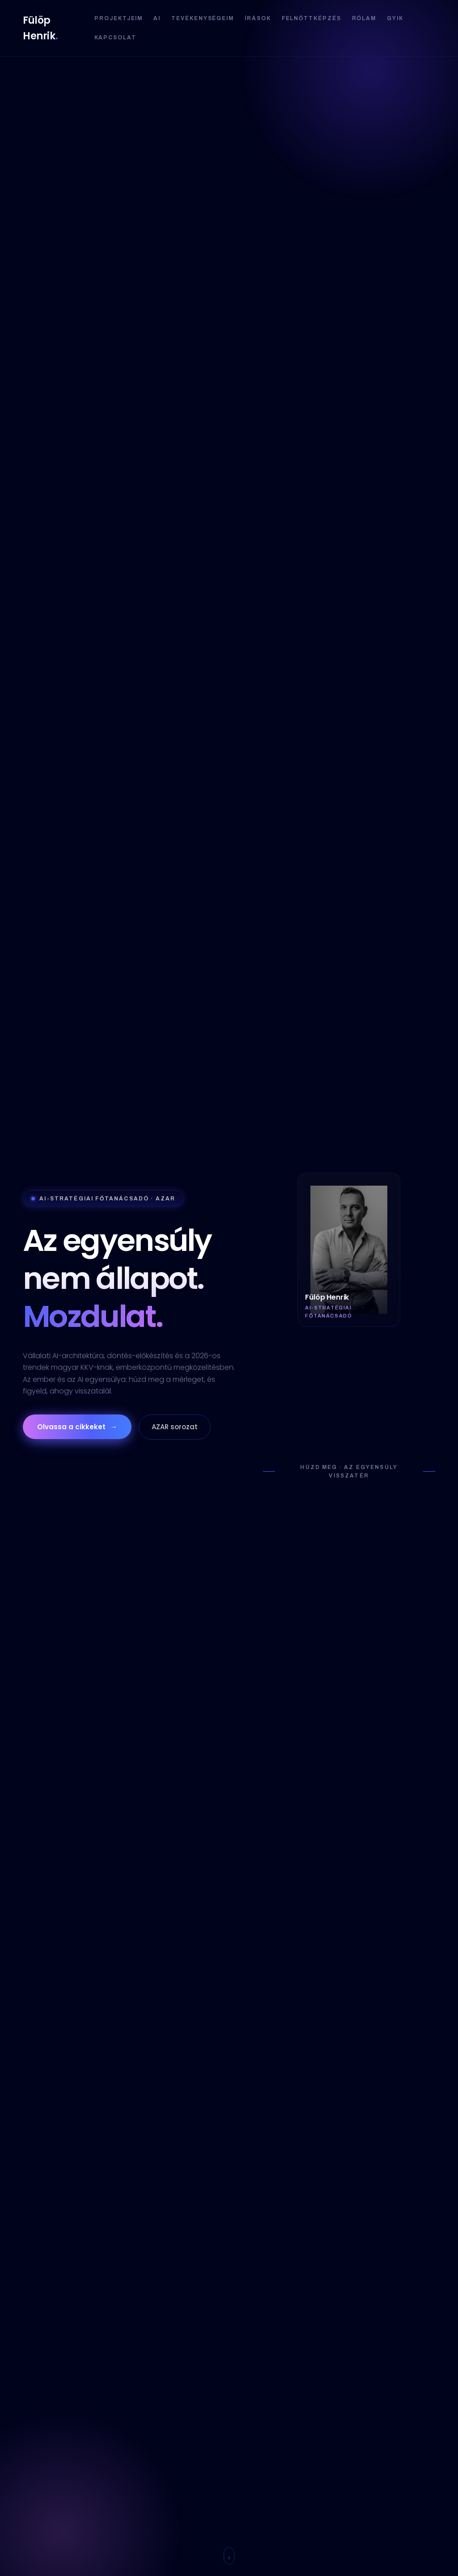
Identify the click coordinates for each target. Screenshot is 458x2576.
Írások (258, 18)
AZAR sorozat (175, 1426)
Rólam (364, 18)
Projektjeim (118, 18)
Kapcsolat (115, 37)
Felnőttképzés (311, 18)
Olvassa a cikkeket (77, 1427)
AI (157, 18)
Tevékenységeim (202, 18)
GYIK (395, 18)
